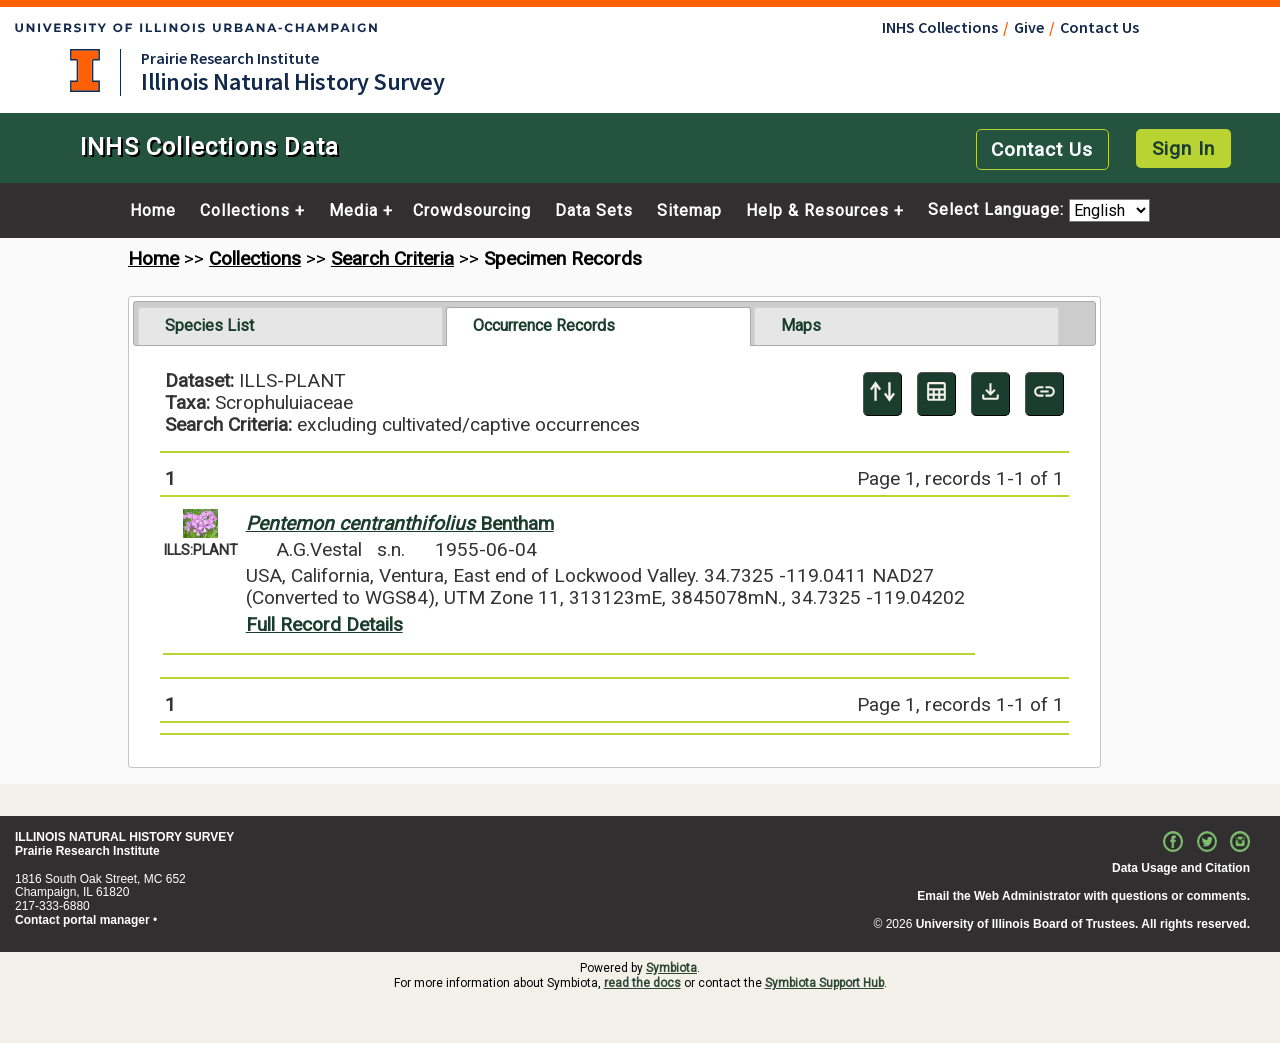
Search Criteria (392, 258)
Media (353, 211)
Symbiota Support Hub (824, 983)
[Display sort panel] (882, 394)
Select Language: (998, 210)
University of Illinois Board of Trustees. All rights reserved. (1083, 924)
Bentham (400, 523)
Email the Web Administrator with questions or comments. (1083, 896)
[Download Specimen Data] (990, 394)
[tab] (290, 326)
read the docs (642, 983)
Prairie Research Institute (230, 58)
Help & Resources (817, 211)
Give (1029, 27)
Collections (245, 211)
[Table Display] (936, 394)
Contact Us (1099, 27)
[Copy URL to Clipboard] (1044, 394)
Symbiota (671, 968)
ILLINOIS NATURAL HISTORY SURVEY (124, 837)
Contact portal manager (82, 920)
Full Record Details (324, 624)
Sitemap (689, 211)
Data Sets (594, 211)
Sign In (1183, 148)
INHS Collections (940, 27)
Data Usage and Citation (1181, 868)
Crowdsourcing (472, 211)
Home (153, 211)
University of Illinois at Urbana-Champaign (85, 70)
